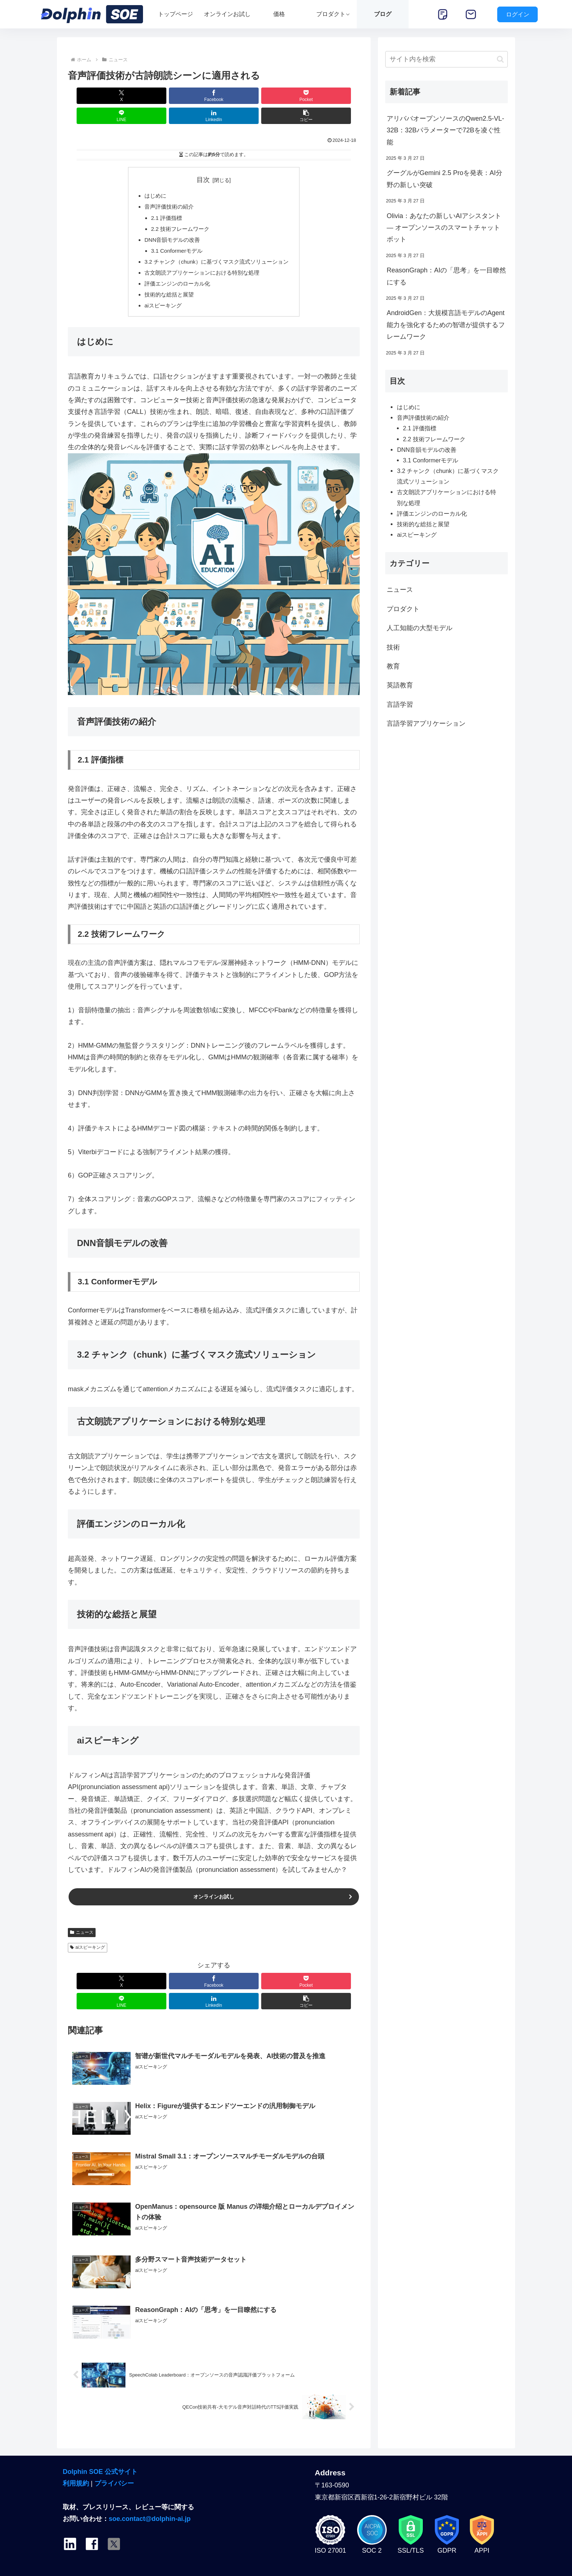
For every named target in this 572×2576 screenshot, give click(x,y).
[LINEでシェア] (238, 96)
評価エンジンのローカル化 (175, 270)
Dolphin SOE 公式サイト (100, 2445)
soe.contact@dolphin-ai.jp (150, 2493)
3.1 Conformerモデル (174, 235)
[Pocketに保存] (189, 96)
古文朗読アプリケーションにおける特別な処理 (201, 259)
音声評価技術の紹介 (166, 188)
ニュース (81, 1923)
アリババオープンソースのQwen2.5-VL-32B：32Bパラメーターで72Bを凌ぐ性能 (445, 130)
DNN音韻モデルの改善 (169, 223)
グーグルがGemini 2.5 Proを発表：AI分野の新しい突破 (444, 178)
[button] (336, 96)
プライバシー (114, 2457)
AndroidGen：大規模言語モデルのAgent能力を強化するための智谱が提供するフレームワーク (446, 324)
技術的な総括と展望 (166, 282)
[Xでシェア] (91, 96)
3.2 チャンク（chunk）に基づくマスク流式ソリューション (217, 247)
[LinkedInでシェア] (287, 96)
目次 (203, 159)
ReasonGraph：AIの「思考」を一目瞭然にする (446, 276)
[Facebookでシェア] (140, 96)
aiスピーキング (159, 294)
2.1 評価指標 (163, 200)
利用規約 (76, 2457)
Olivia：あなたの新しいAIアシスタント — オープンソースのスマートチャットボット (444, 227)
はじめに (151, 176)
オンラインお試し (214, 1887)
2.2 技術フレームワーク (178, 212)
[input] (446, 59)
